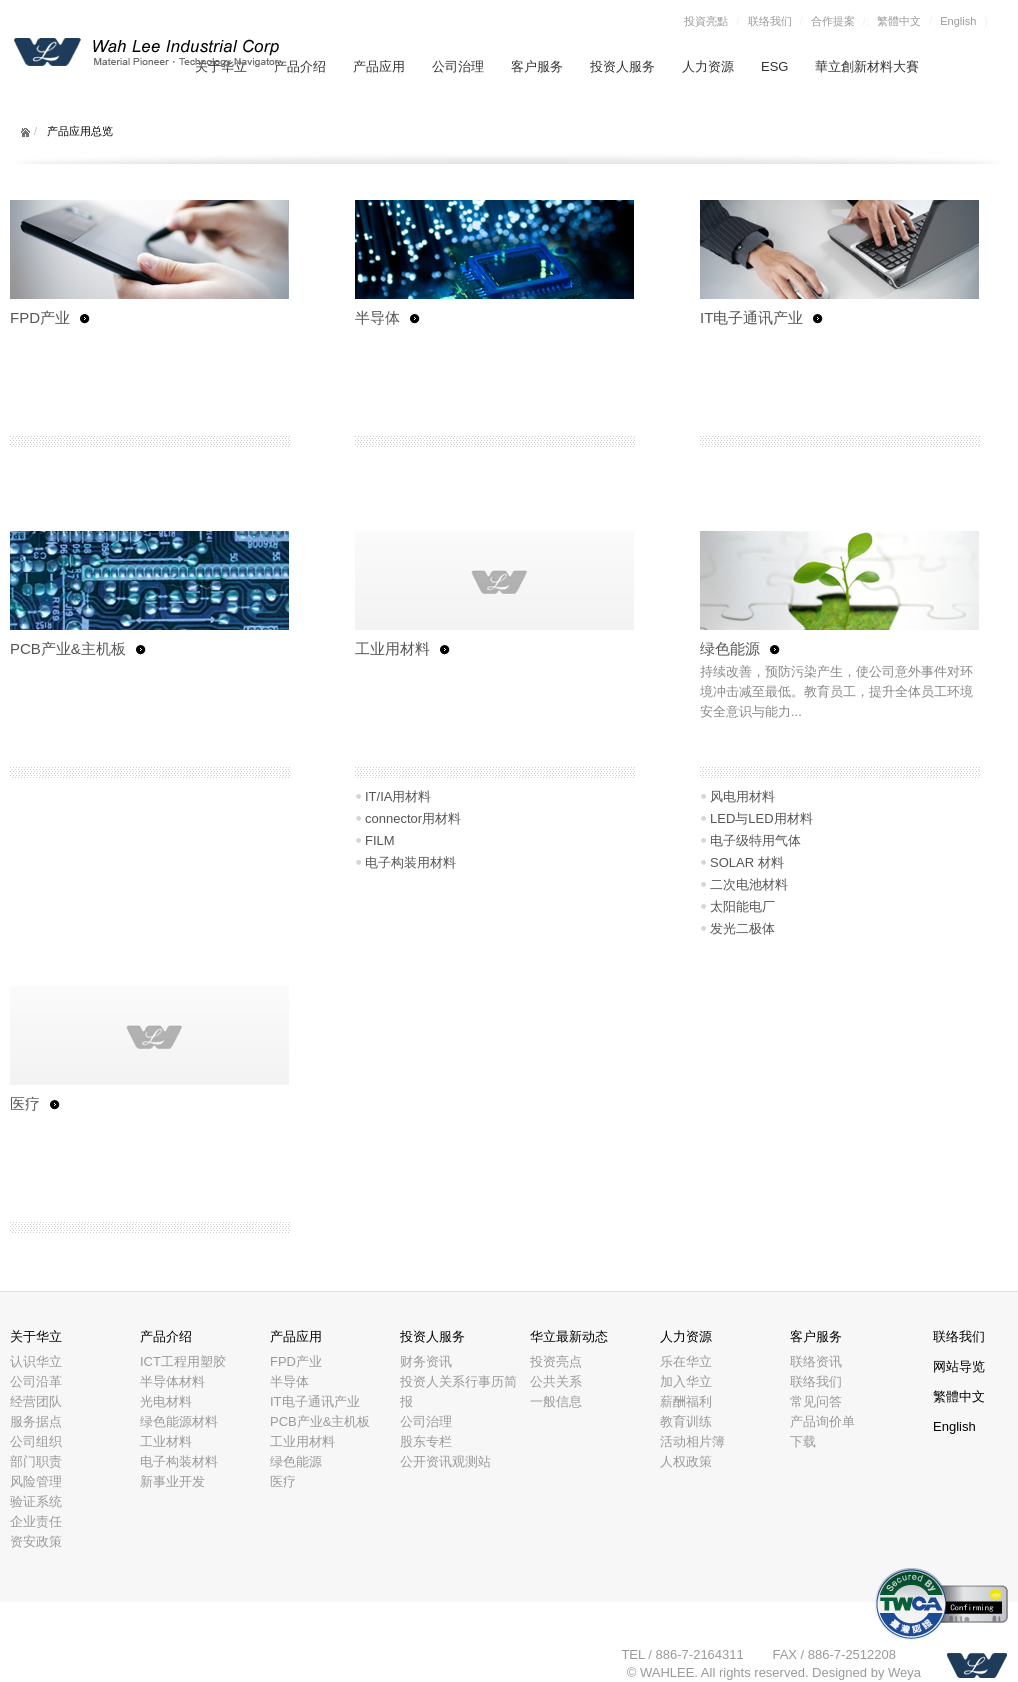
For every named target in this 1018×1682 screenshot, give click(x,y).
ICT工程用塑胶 (183, 1361)
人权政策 (686, 1461)
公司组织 (36, 1441)
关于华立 (36, 1336)
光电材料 (166, 1401)
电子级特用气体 (755, 840)
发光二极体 (742, 928)
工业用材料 (392, 648)
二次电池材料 (749, 884)
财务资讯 (426, 1361)
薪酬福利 (686, 1401)
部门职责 (36, 1461)
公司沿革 (36, 1381)
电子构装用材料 (410, 862)
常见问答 (816, 1401)
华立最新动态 (569, 1336)
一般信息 (556, 1401)
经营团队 (36, 1401)
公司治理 (458, 66)
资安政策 (36, 1541)
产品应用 (379, 66)
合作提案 (833, 21)
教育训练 (686, 1421)
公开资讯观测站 (445, 1461)
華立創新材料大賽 (867, 66)
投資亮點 (706, 21)
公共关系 (556, 1381)
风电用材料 (742, 796)
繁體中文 (899, 21)
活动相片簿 (692, 1441)
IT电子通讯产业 (751, 317)
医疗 (25, 1103)
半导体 (377, 317)
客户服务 (537, 66)
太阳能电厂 (742, 906)
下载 (803, 1441)
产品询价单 (822, 1421)
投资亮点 (556, 1361)
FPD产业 (40, 317)
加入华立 (686, 1381)
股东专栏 (426, 1441)
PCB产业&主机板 (68, 648)
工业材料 (166, 1441)
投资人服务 (622, 66)
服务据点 (36, 1421)
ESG (774, 66)
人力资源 (708, 66)
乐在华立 (686, 1361)
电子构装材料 (179, 1461)
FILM (380, 840)
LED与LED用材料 (761, 818)
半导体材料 (172, 1381)
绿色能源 (730, 648)
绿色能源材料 (179, 1421)
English (958, 21)
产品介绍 (300, 66)
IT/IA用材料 (398, 796)
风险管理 (36, 1481)
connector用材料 (413, 818)
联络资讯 (816, 1361)
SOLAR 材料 (747, 862)
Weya (904, 1672)
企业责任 (36, 1521)
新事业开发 (172, 1481)
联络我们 (770, 21)
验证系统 (36, 1501)
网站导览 (959, 1366)
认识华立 (36, 1361)
